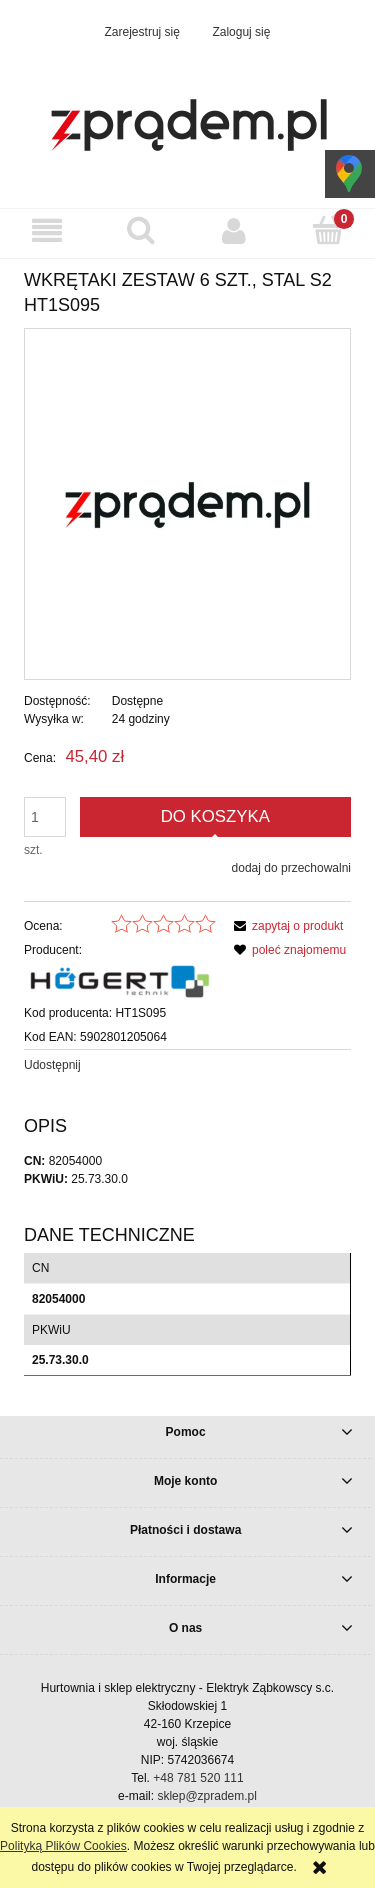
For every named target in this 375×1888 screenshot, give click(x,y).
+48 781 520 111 (198, 1778)
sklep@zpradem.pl (207, 1796)
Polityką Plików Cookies (63, 1846)
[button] (47, 230)
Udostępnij (52, 1065)
